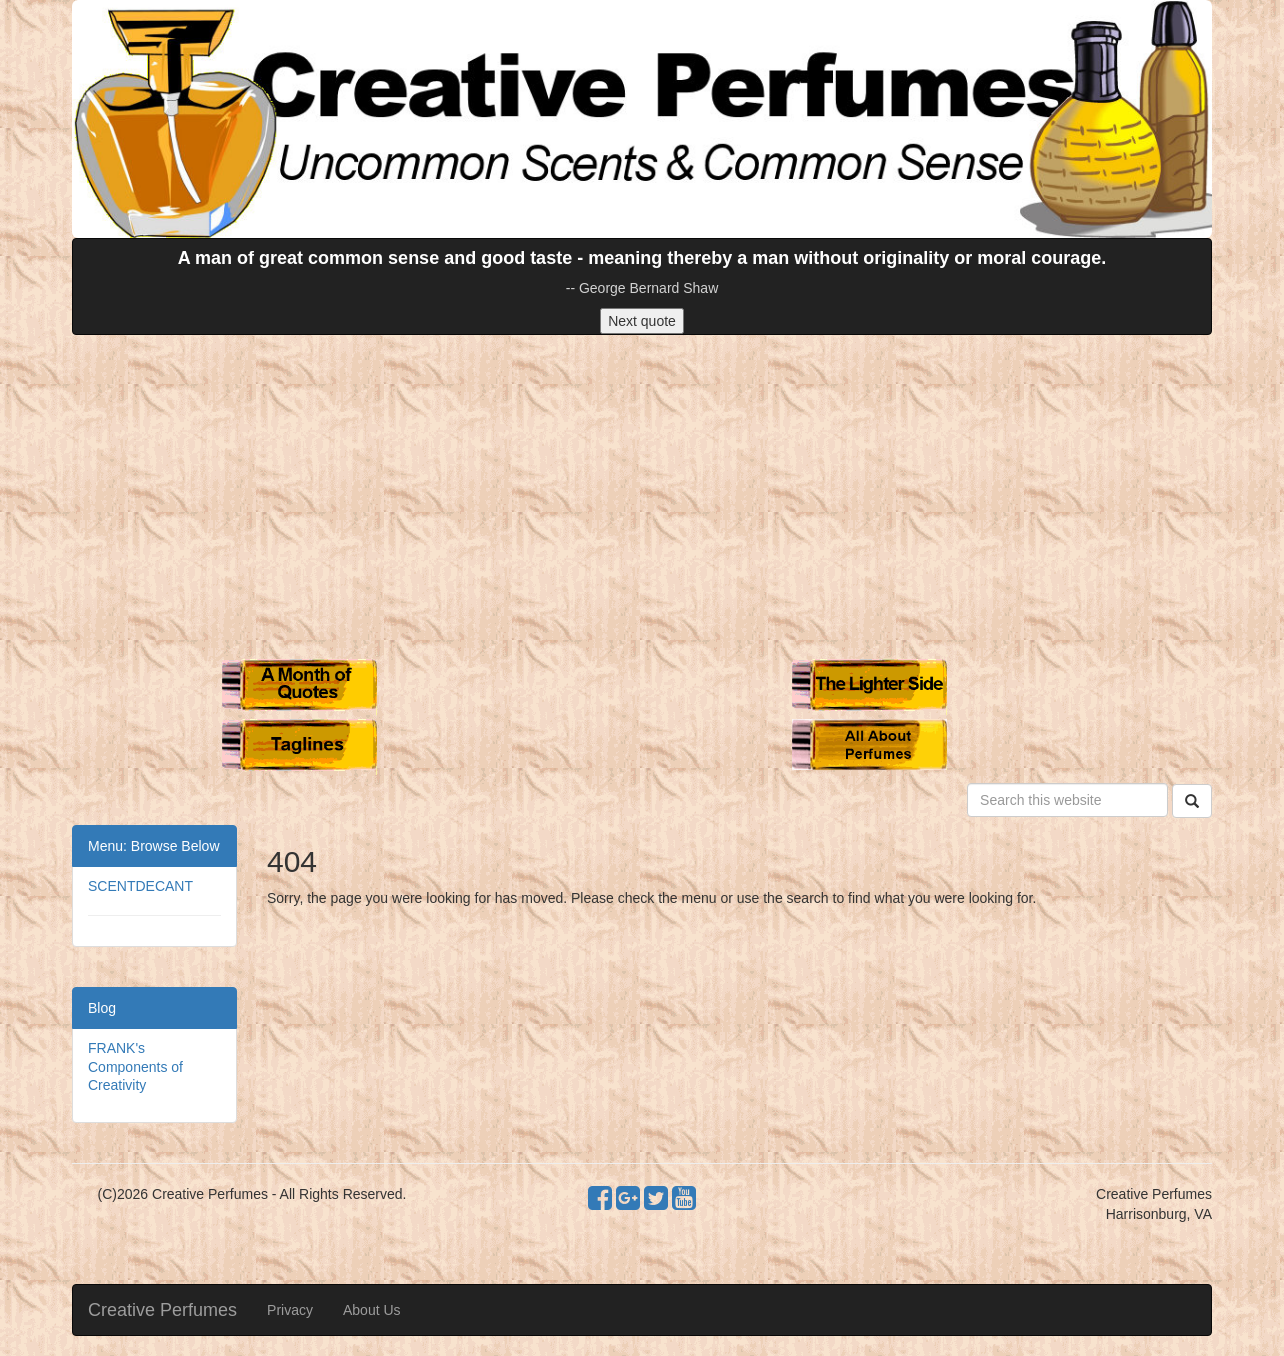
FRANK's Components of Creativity (135, 1066)
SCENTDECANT (140, 886)
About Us (372, 1310)
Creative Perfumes (162, 1310)
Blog (102, 1008)
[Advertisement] (642, 495)
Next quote (642, 321)
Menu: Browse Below (154, 846)
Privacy (290, 1310)
